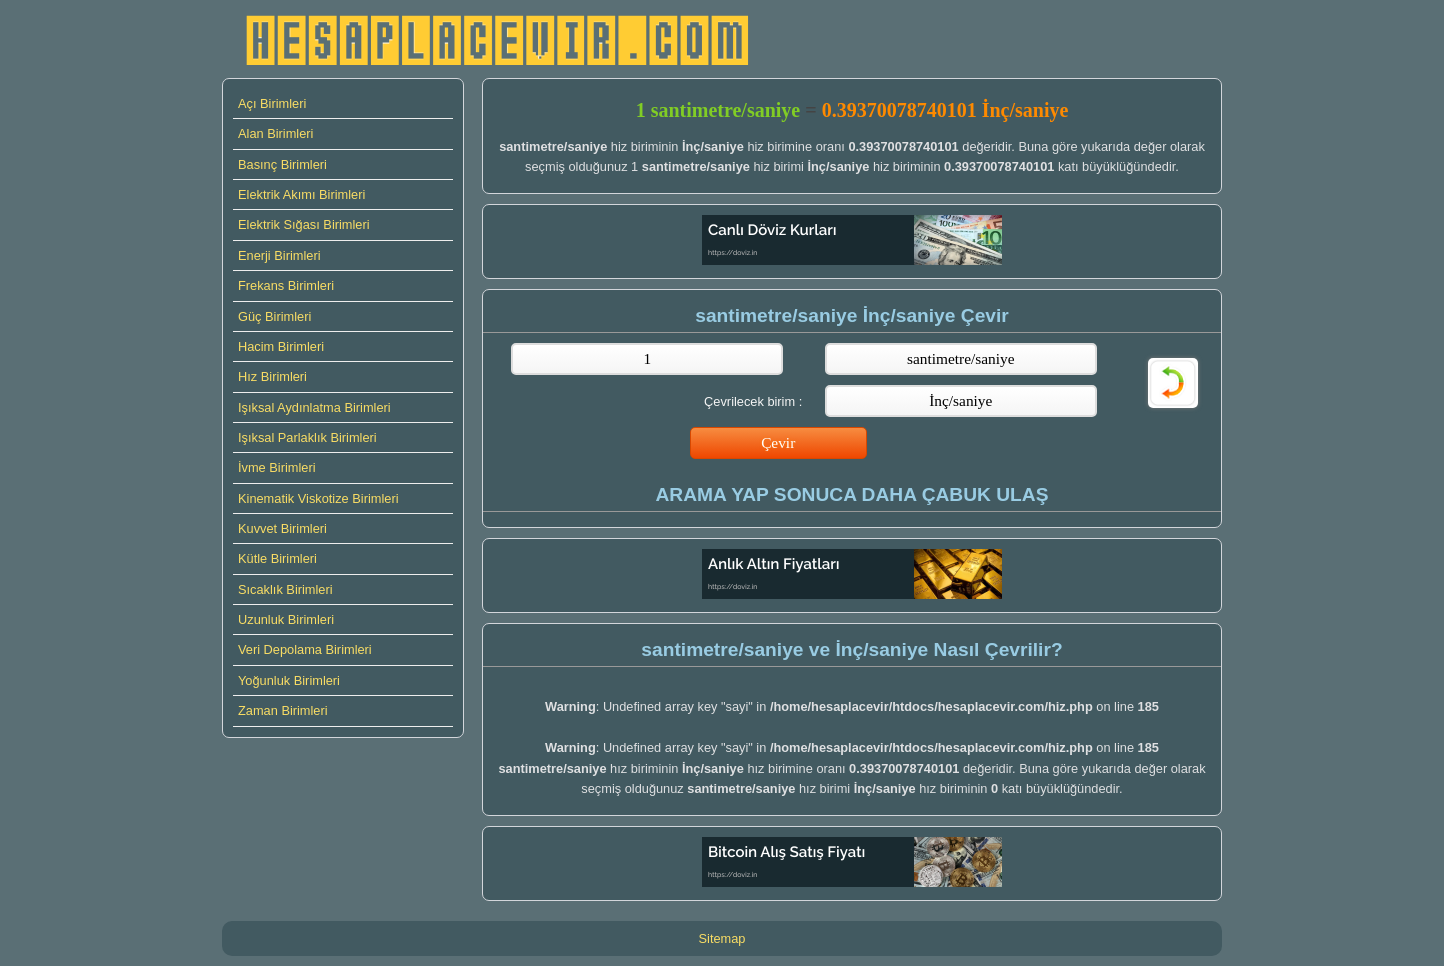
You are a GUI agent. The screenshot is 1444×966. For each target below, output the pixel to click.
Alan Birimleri (275, 133)
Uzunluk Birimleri (286, 619)
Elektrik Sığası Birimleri (304, 224)
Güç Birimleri (274, 316)
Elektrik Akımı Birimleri (301, 194)
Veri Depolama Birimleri (305, 649)
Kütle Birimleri (277, 558)
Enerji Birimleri (279, 255)
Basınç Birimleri (282, 164)
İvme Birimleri (277, 467)
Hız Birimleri (272, 376)
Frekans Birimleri (286, 285)
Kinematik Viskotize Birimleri (318, 498)
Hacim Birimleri (281, 346)
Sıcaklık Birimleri (285, 589)
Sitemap (722, 938)
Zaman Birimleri (283, 710)
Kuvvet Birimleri (282, 528)
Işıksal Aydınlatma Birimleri (314, 407)
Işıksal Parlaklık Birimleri (307, 437)
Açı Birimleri (272, 103)
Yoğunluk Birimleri (289, 680)
